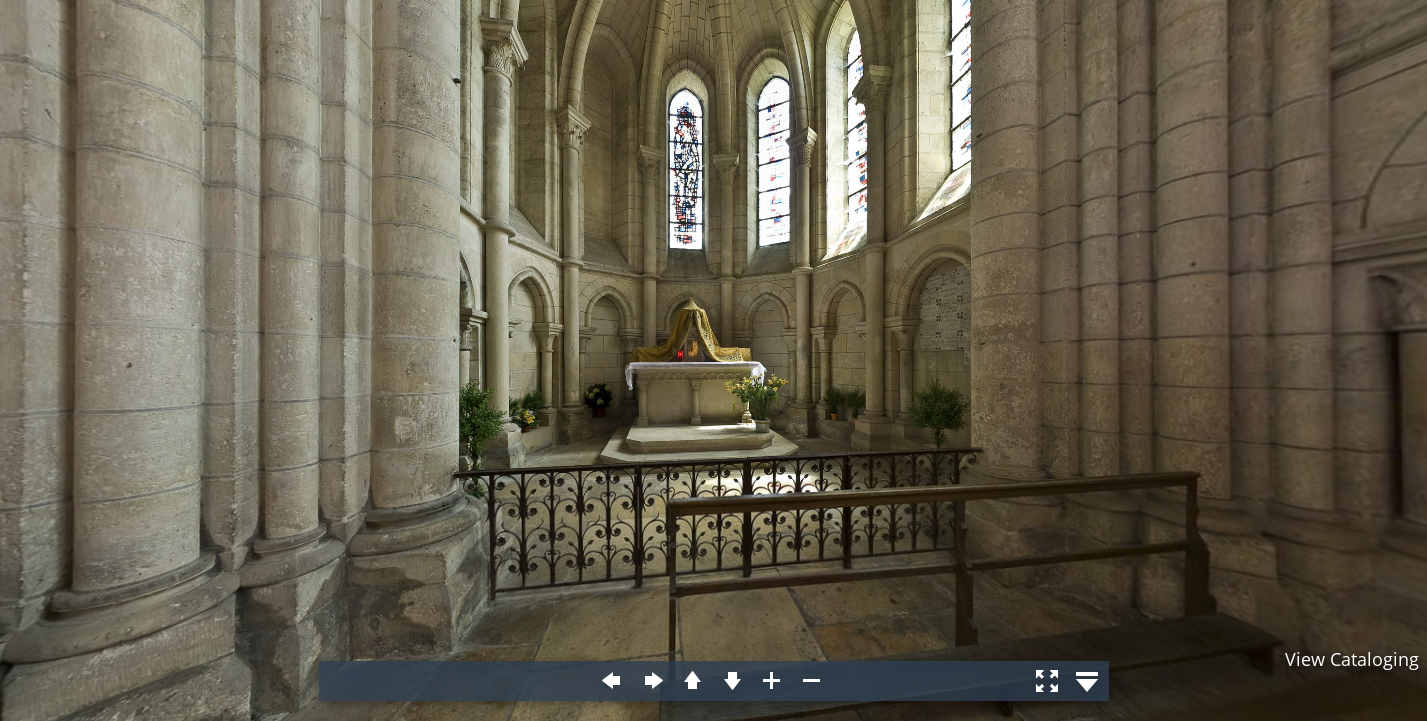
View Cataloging (1352, 659)
